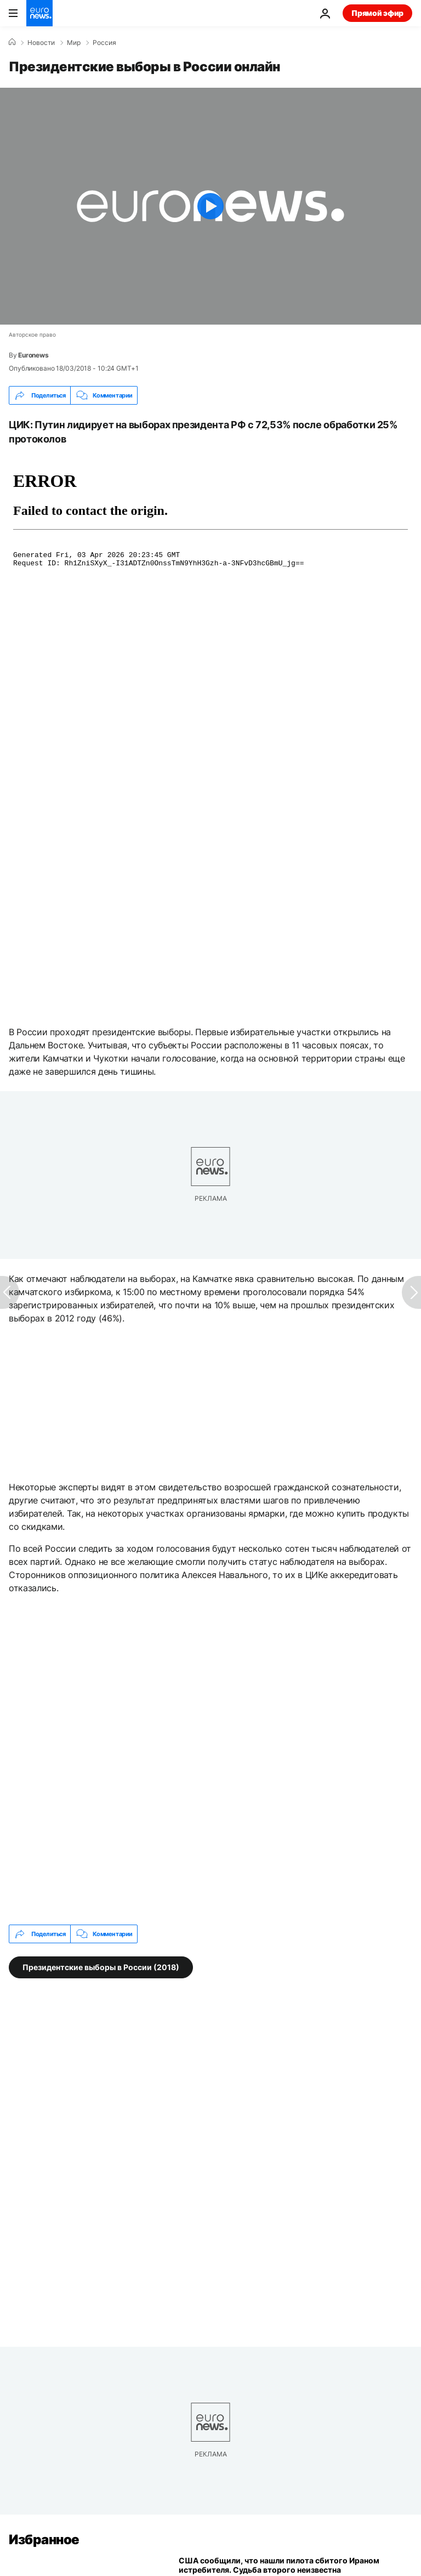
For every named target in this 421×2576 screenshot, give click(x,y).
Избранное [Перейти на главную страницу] (44, 2539)
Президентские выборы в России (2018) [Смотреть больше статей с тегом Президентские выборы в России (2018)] (100, 1967)
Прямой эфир (377, 13)
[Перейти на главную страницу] (39, 13)
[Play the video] (210, 206)
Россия (104, 42)
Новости (41, 42)
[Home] (12, 42)
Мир (74, 42)
